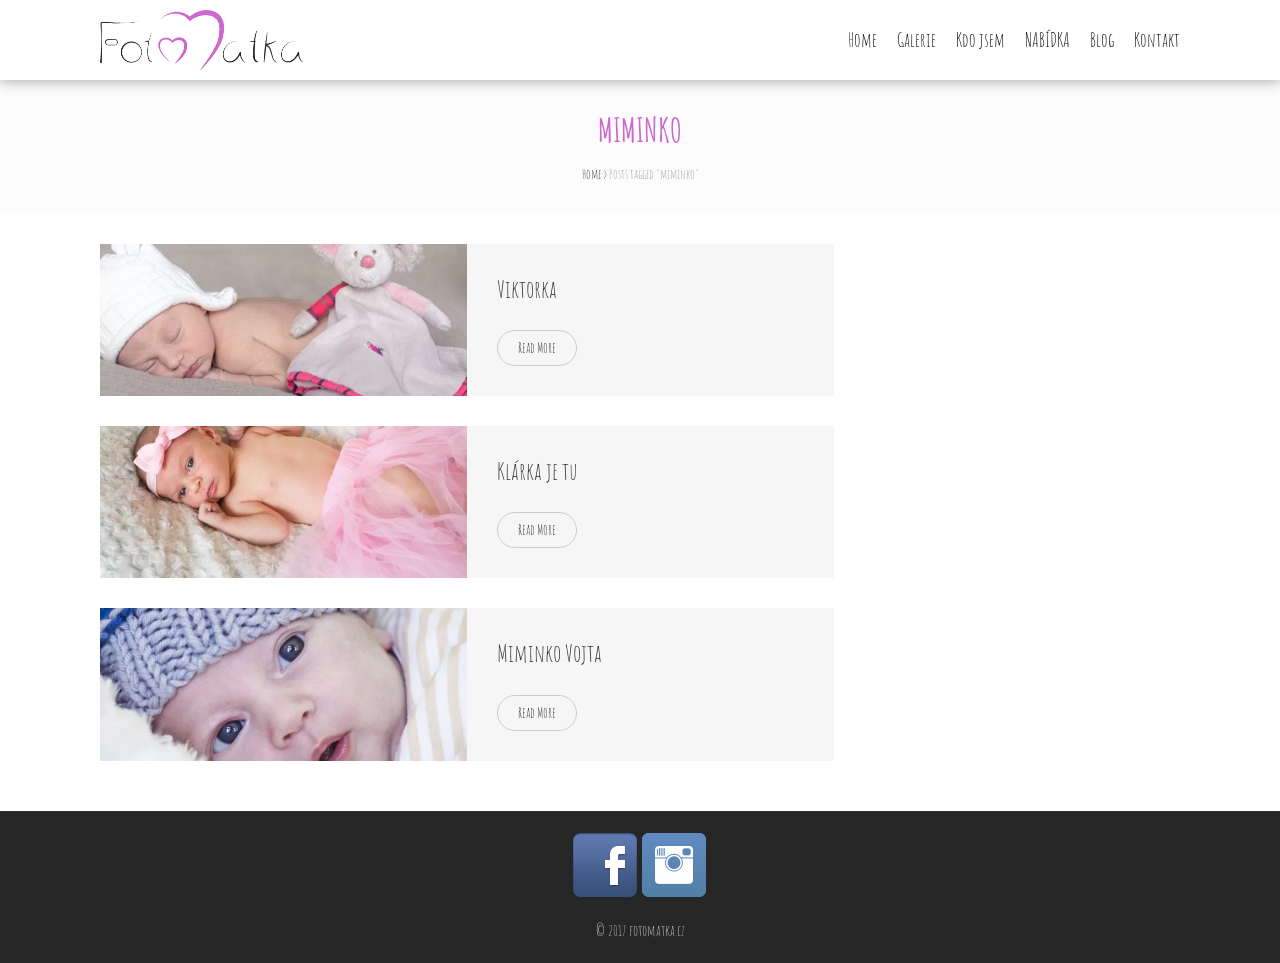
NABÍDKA (1047, 40)
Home (862, 40)
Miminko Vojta (549, 653)
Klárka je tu (537, 471)
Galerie (916, 40)
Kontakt (1157, 40)
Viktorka (527, 289)
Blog (1102, 40)
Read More (537, 347)
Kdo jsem (980, 40)
